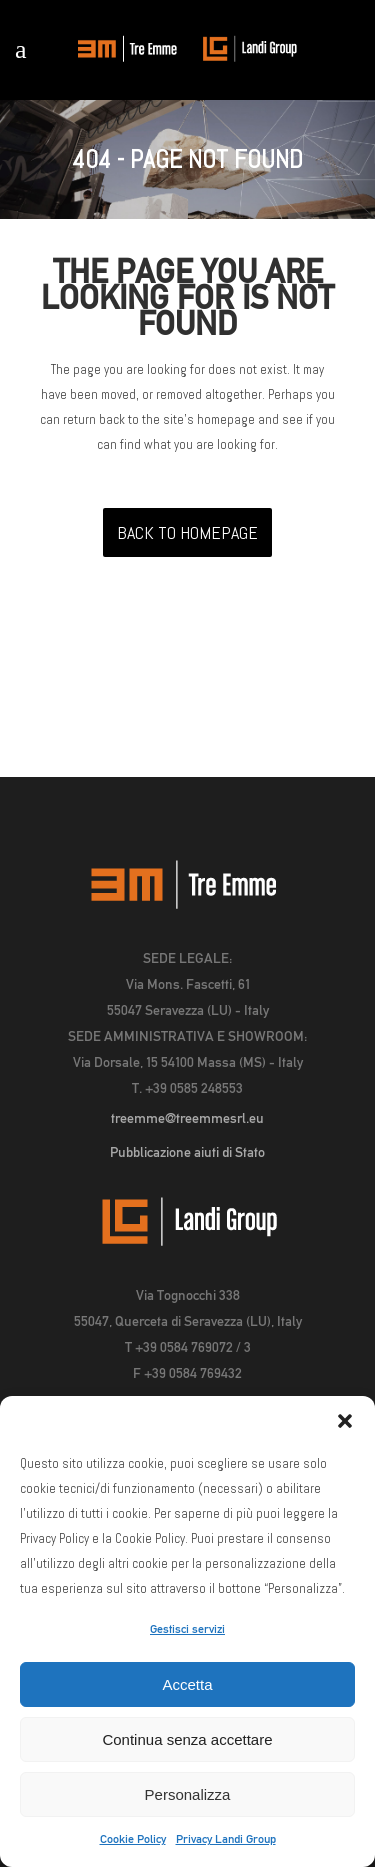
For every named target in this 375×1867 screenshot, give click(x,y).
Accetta (187, 1684)
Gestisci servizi (187, 1629)
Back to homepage (187, 532)
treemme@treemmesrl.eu (187, 1118)
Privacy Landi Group (226, 1839)
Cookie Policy (133, 1839)
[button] (345, 1421)
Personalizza (188, 1794)
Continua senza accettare (187, 1739)
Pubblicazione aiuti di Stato (187, 1152)
